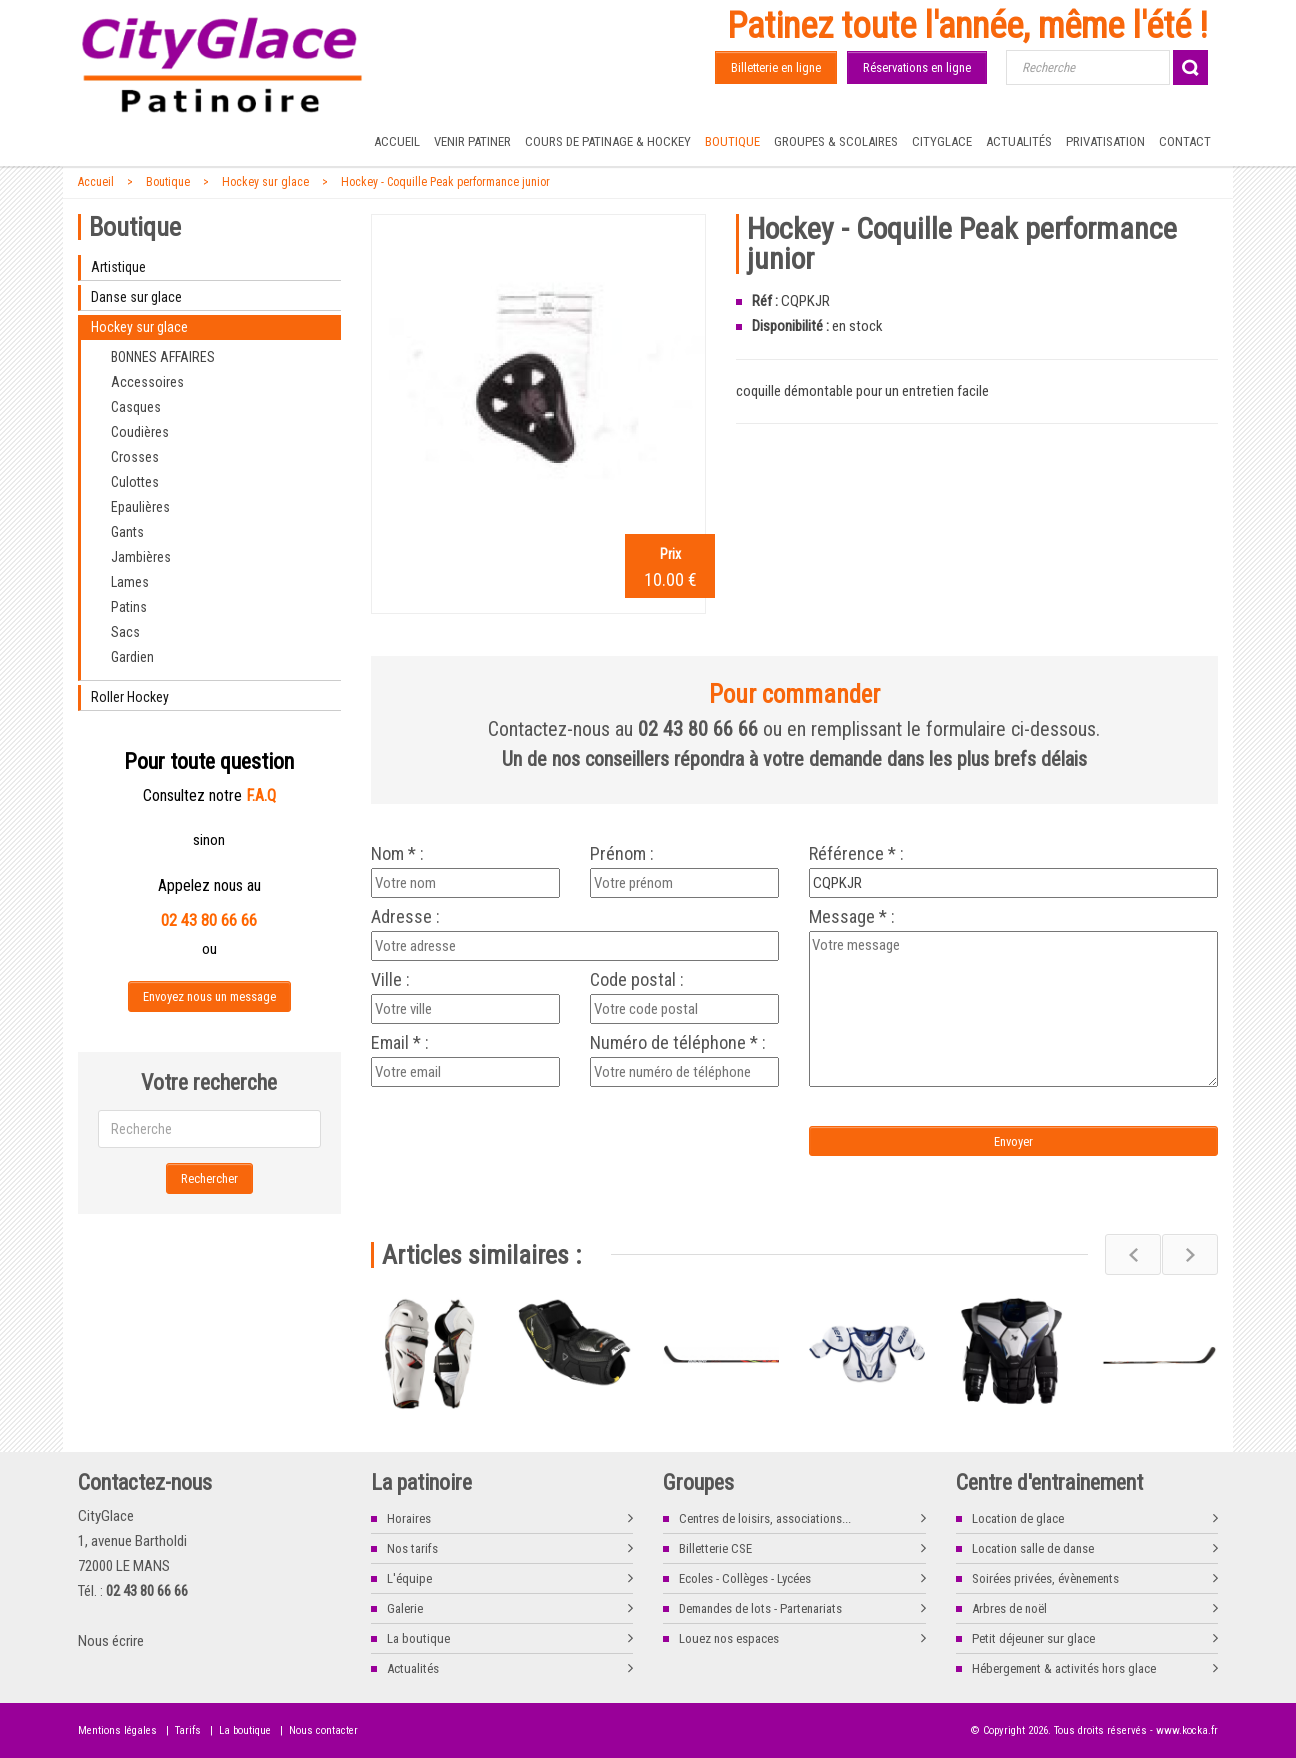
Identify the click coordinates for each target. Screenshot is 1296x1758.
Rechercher (209, 1178)
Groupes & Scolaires (836, 141)
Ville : (390, 980)
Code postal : (637, 980)
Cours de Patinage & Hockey (608, 141)
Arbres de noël (1009, 1608)
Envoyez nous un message (209, 996)
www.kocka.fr (1187, 1730)
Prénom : (622, 854)
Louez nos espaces (729, 1638)
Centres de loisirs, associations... (765, 1518)
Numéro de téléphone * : (678, 1043)
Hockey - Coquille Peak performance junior (445, 182)
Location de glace (1018, 1518)
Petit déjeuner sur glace (1033, 1638)
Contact (1185, 141)
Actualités (1019, 141)
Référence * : (856, 854)
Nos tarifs (412, 1548)
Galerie (405, 1608)
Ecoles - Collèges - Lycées (745, 1578)
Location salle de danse (1033, 1548)
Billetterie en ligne (776, 67)
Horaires (409, 1518)
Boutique (732, 141)
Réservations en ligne (917, 67)
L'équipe (409, 1578)
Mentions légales (117, 1730)
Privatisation (1105, 141)
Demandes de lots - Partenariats (760, 1608)
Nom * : (397, 854)
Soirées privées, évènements (1045, 1578)
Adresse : (405, 917)
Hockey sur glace (265, 182)
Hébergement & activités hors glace (1064, 1668)
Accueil (397, 141)
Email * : (400, 1043)
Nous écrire (111, 1641)
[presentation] (538, 1132)
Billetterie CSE (715, 1548)
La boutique (418, 1638)
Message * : (852, 917)
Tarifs (188, 1730)
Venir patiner (472, 141)
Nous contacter (323, 1730)
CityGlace (942, 141)
